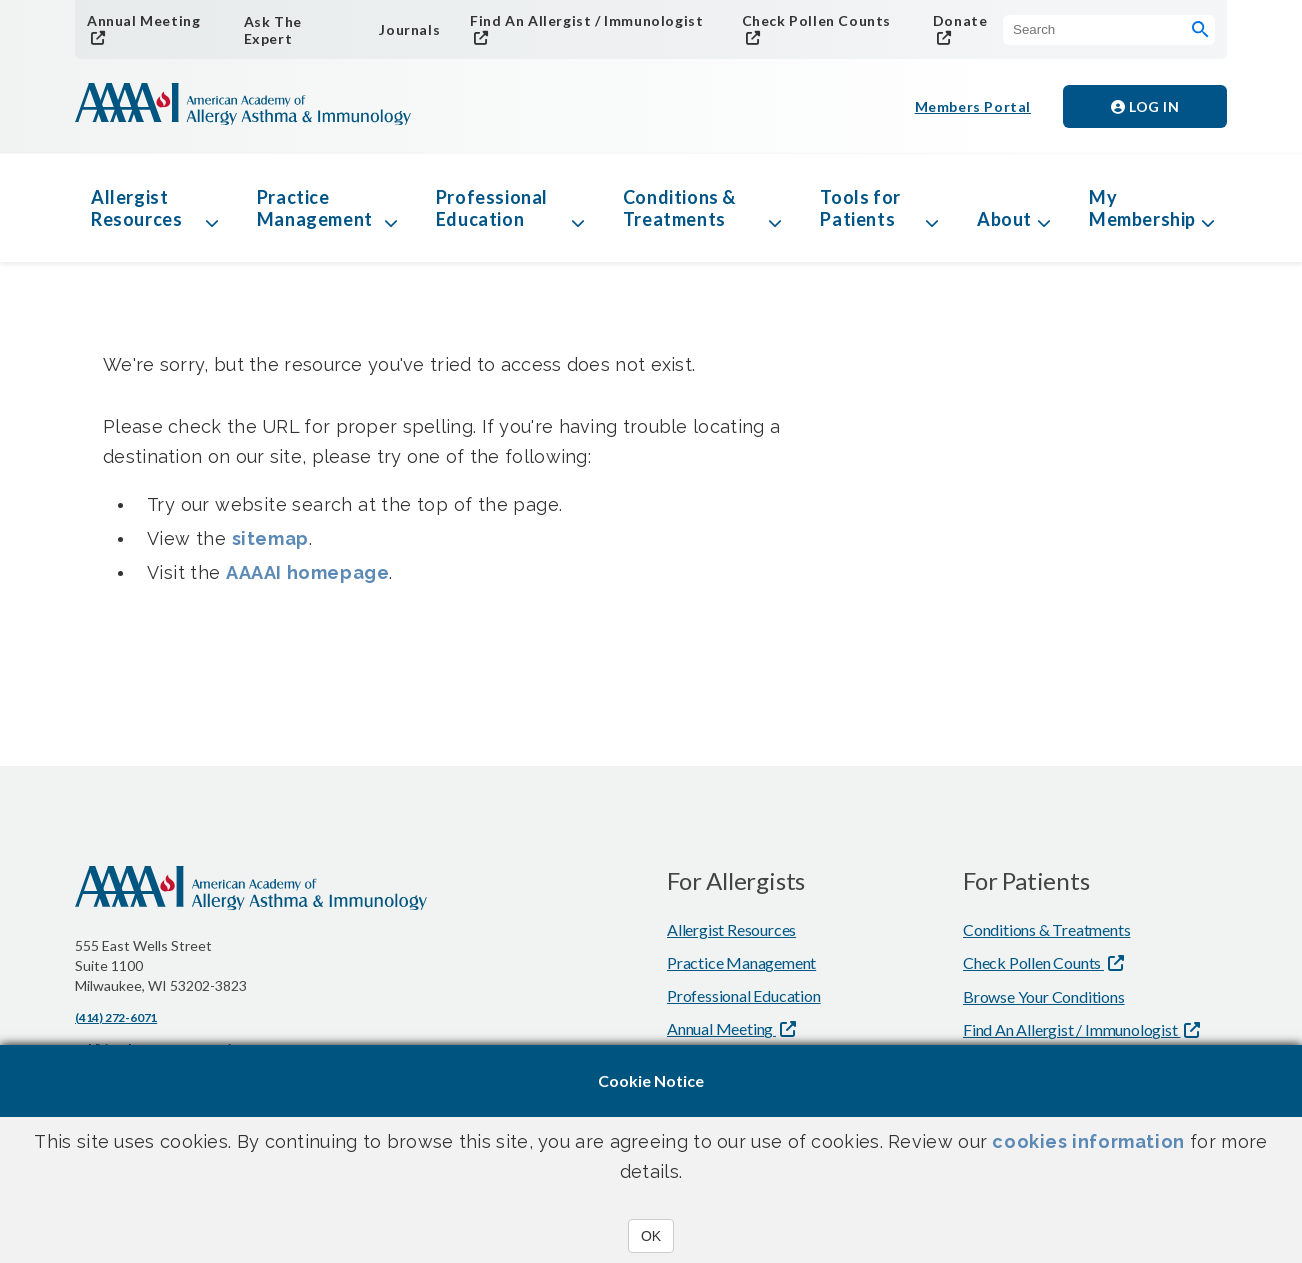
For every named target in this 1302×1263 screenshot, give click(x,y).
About (1004, 219)
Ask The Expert (273, 30)
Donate (960, 20)
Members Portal (973, 106)
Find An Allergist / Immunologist (586, 20)
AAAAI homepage (307, 572)
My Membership (1142, 208)
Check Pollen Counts (816, 20)
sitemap (270, 538)
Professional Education (492, 208)
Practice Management (315, 208)
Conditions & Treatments (679, 208)
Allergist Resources (136, 208)
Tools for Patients (860, 208)
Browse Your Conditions (1044, 996)
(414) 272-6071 (116, 1017)
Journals (409, 29)
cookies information (1088, 1141)
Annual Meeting (143, 20)
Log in (1145, 106)
